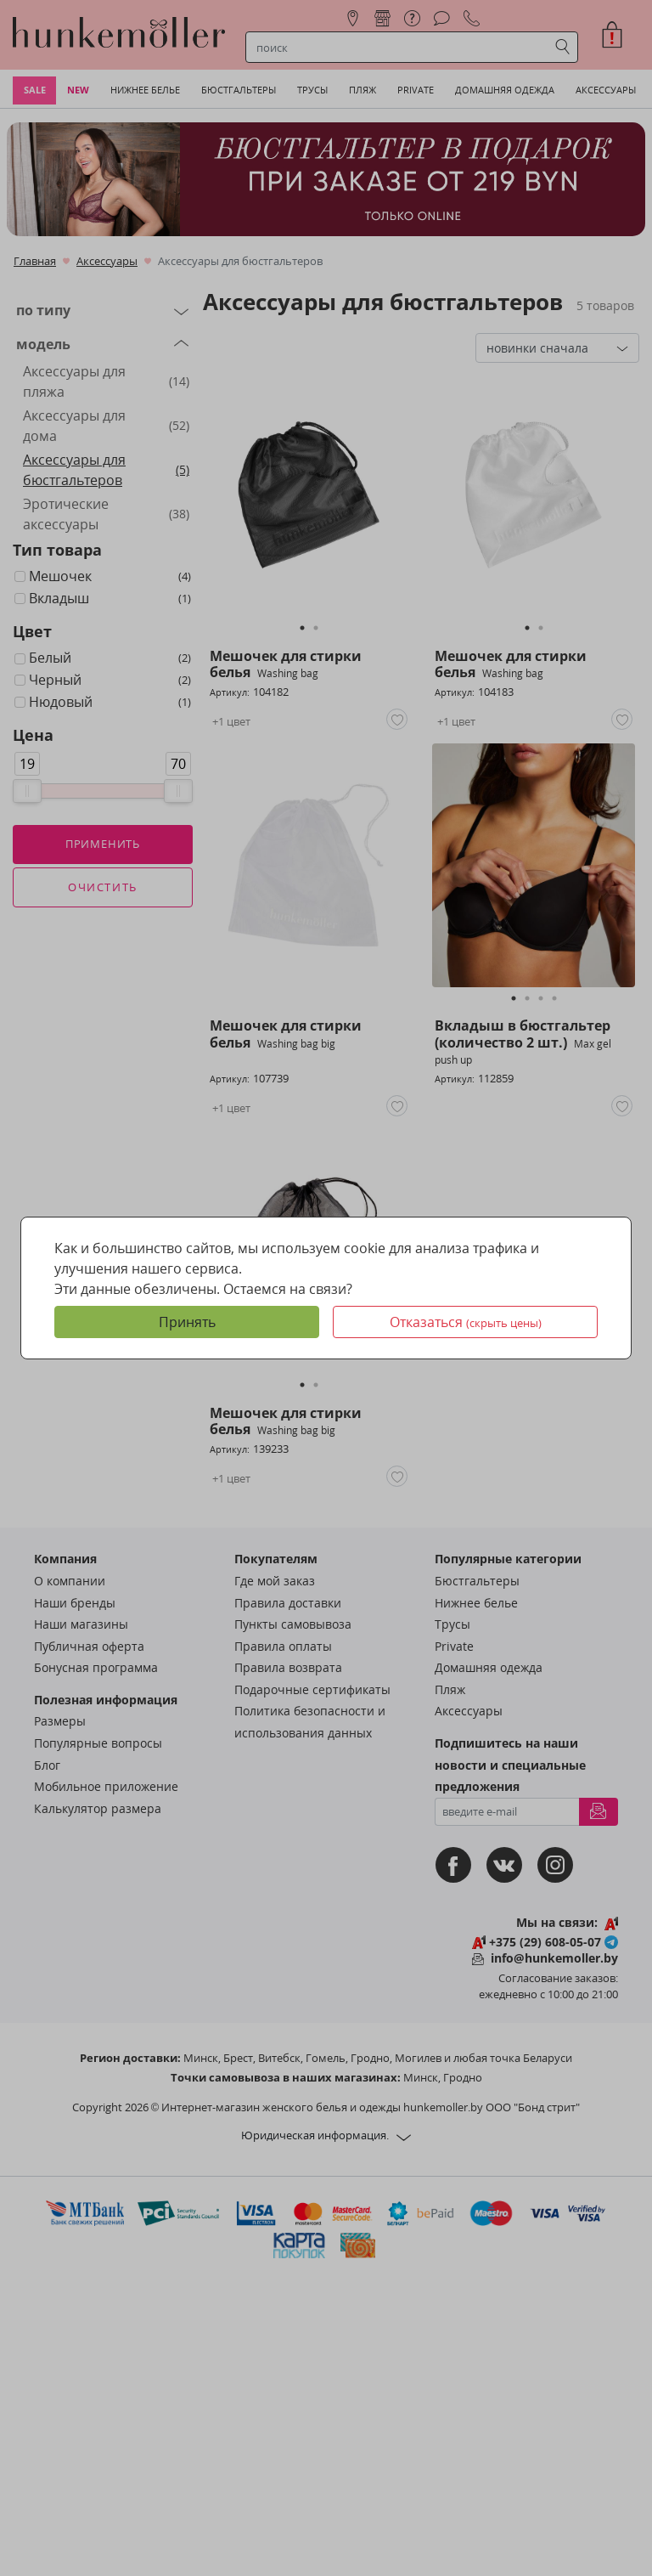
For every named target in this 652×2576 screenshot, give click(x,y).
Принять (187, 1322)
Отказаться (466, 1322)
